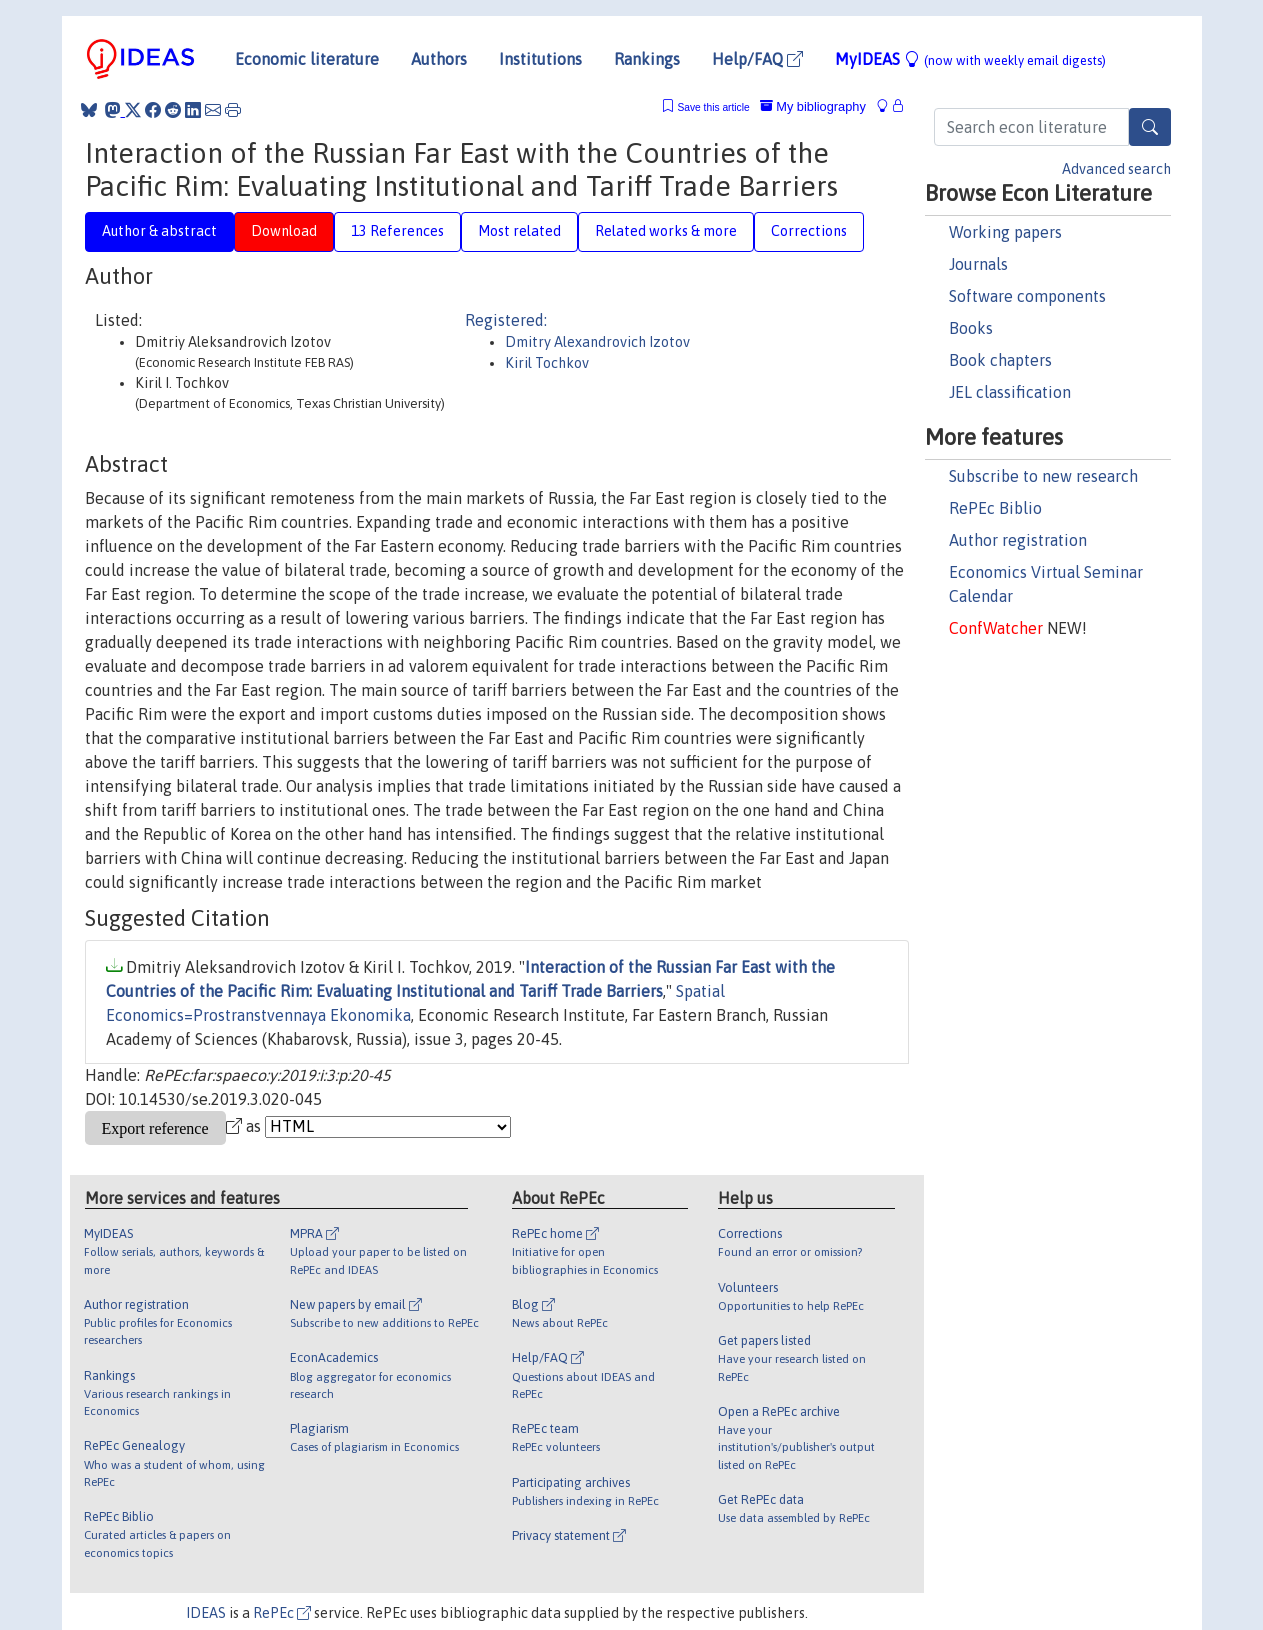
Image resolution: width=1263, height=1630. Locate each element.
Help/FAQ (757, 59)
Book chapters (1000, 360)
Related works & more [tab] (666, 231)
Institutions (540, 59)
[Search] (1150, 127)
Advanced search (1116, 169)
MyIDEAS (970, 59)
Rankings (647, 59)
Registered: (506, 320)
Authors (439, 59)
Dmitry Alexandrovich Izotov (597, 342)
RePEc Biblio (995, 508)
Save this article (713, 107)
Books (971, 328)
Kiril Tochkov (547, 363)
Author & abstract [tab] (159, 231)
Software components (1027, 296)
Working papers (1005, 232)
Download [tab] (284, 231)
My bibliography (813, 106)
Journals (978, 264)
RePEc (282, 1613)
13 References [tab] (397, 231)
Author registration (1018, 540)
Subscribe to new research (1043, 476)
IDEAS (206, 1613)
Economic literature (307, 59)
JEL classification (1010, 392)
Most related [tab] (519, 231)
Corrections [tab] (809, 231)
